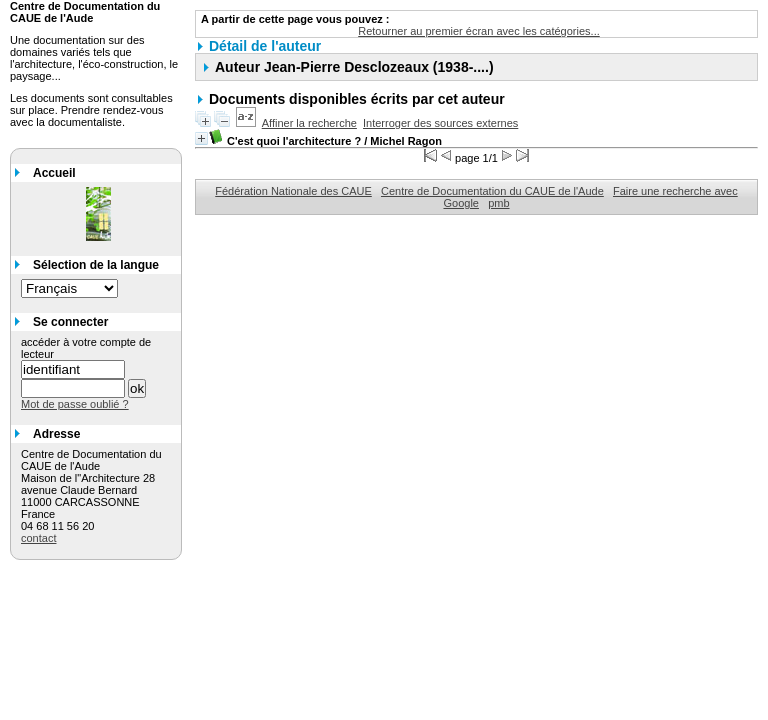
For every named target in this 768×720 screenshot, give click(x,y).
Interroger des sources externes (440, 123)
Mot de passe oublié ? (75, 404)
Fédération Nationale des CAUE (293, 191)
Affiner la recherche (309, 123)
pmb (498, 203)
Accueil (54, 173)
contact (38, 538)
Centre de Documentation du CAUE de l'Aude (492, 191)
